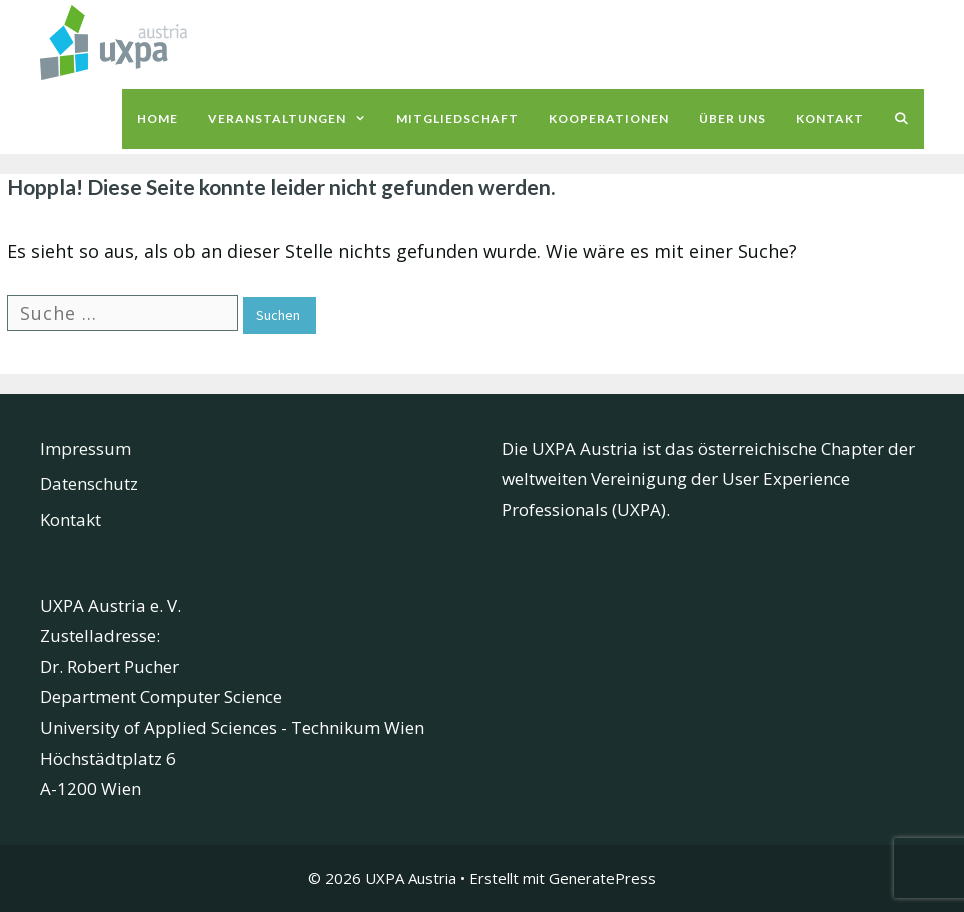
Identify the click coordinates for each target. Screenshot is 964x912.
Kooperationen (609, 118)
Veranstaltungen (294, 119)
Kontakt (830, 118)
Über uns (732, 118)
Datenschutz (89, 483)
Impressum (85, 448)
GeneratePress (602, 878)
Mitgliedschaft (457, 118)
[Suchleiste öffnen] (901, 119)
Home (157, 118)
